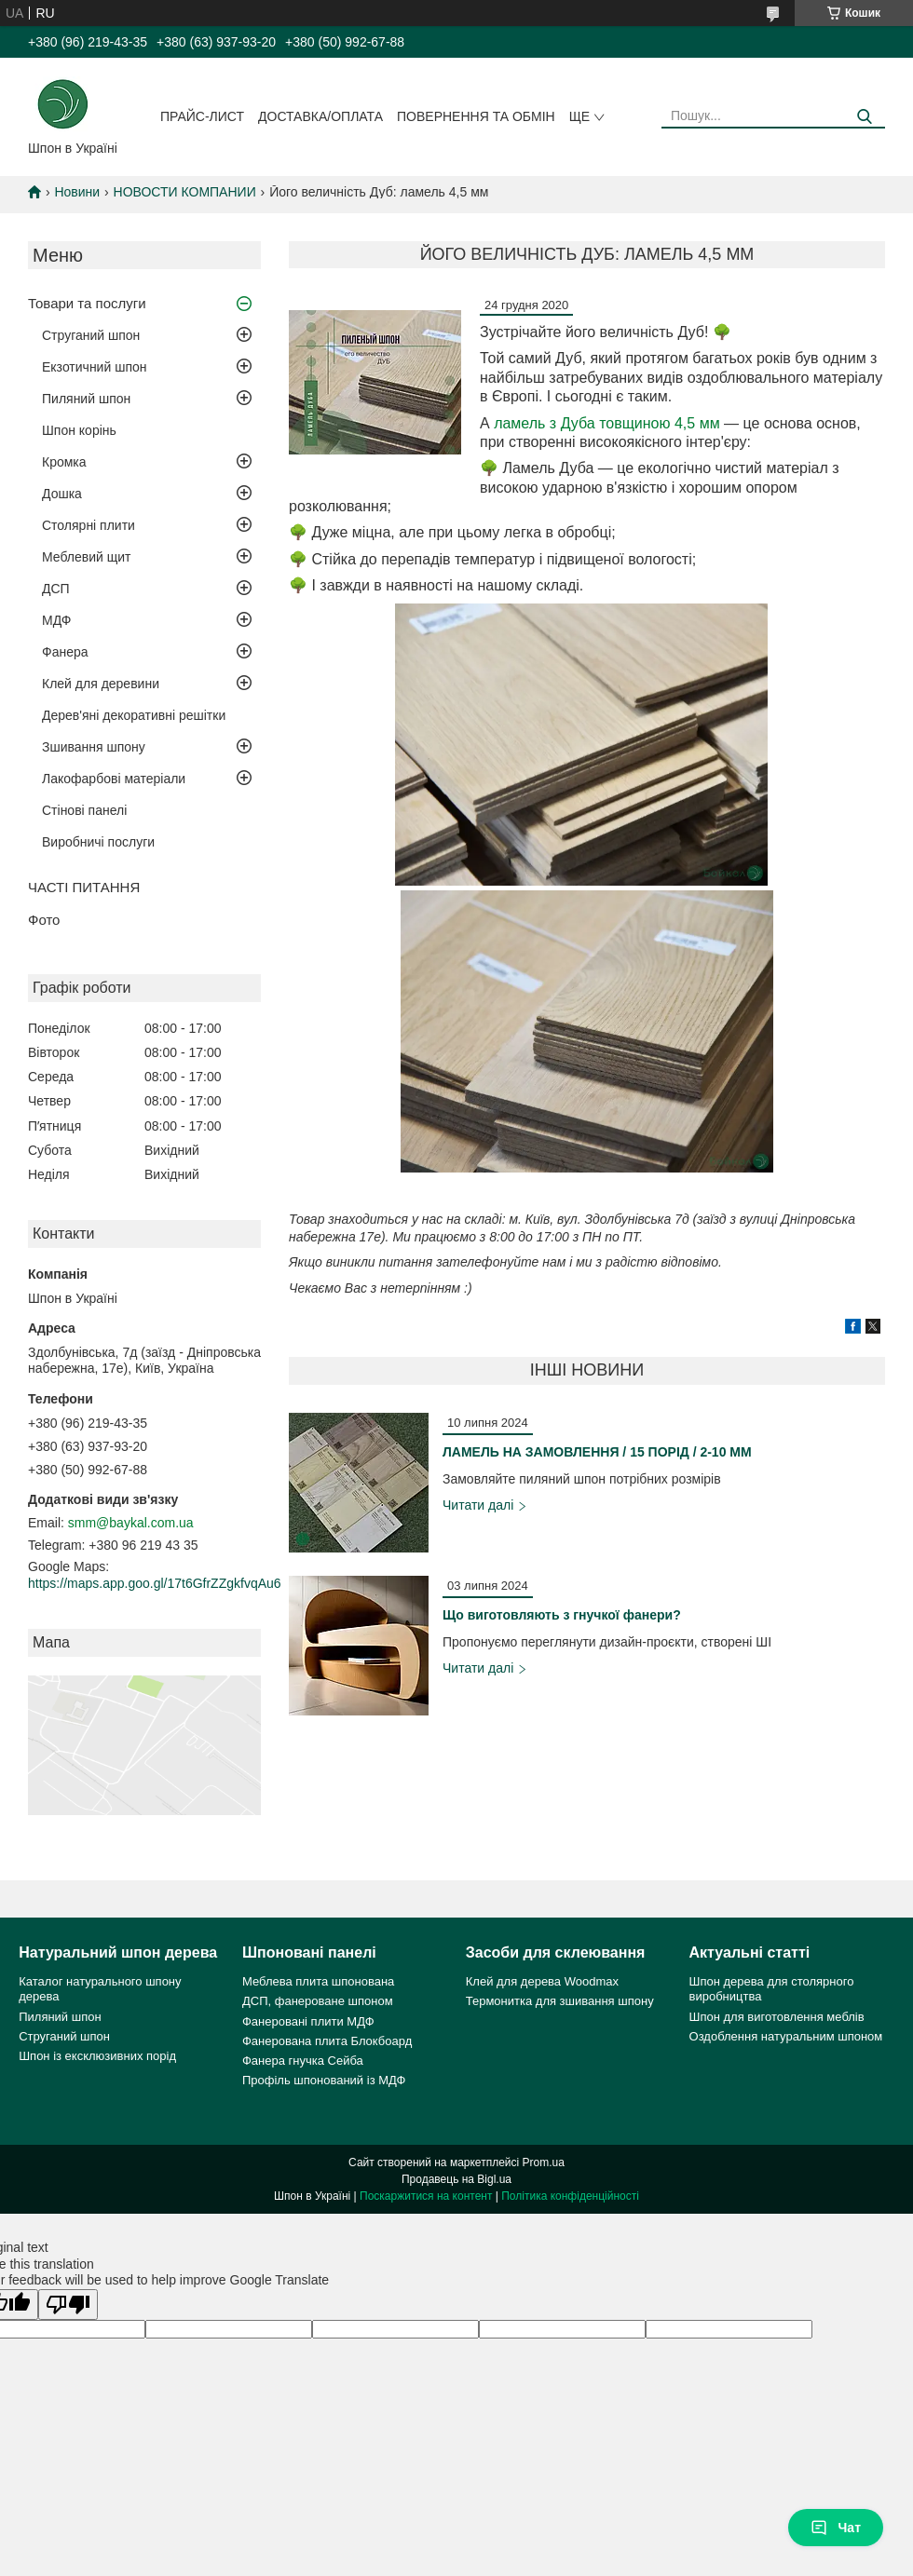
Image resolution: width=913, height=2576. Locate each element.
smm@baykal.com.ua (131, 1522)
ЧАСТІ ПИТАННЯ (84, 887)
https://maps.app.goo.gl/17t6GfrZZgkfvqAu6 (154, 1583)
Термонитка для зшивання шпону (560, 2001)
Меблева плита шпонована (318, 1981)
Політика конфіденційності (570, 2196)
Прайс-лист (202, 116)
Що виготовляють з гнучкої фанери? (562, 1614)
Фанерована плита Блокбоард (327, 2041)
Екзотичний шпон (94, 366)
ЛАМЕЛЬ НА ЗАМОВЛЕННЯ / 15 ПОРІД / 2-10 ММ (597, 1451)
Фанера (65, 651)
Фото (44, 920)
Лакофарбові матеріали (113, 778)
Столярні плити (88, 525)
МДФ (56, 620)
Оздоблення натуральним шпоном (786, 2036)
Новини (77, 191)
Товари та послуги (87, 303)
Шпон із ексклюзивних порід (97, 2056)
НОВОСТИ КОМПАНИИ (185, 191)
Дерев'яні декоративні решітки (133, 715)
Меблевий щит (86, 556)
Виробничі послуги (98, 841)
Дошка (62, 493)
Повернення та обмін (476, 116)
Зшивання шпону (93, 746)
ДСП (56, 588)
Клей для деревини (100, 683)
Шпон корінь (79, 430)
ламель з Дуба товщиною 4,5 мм (607, 423)
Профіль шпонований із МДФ (323, 2080)
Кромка (64, 461)
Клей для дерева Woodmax (542, 1981)
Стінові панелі (84, 810)
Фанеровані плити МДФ (308, 2021)
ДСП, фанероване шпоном (317, 2001)
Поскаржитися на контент (426, 2196)
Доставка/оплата (320, 116)
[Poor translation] (68, 2304)
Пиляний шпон (86, 398)
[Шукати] (864, 117)
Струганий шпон (91, 335)
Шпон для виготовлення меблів (777, 2017)
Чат (836, 2527)
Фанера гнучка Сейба (302, 2061)
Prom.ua (544, 2162)
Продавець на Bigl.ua (456, 2179)
